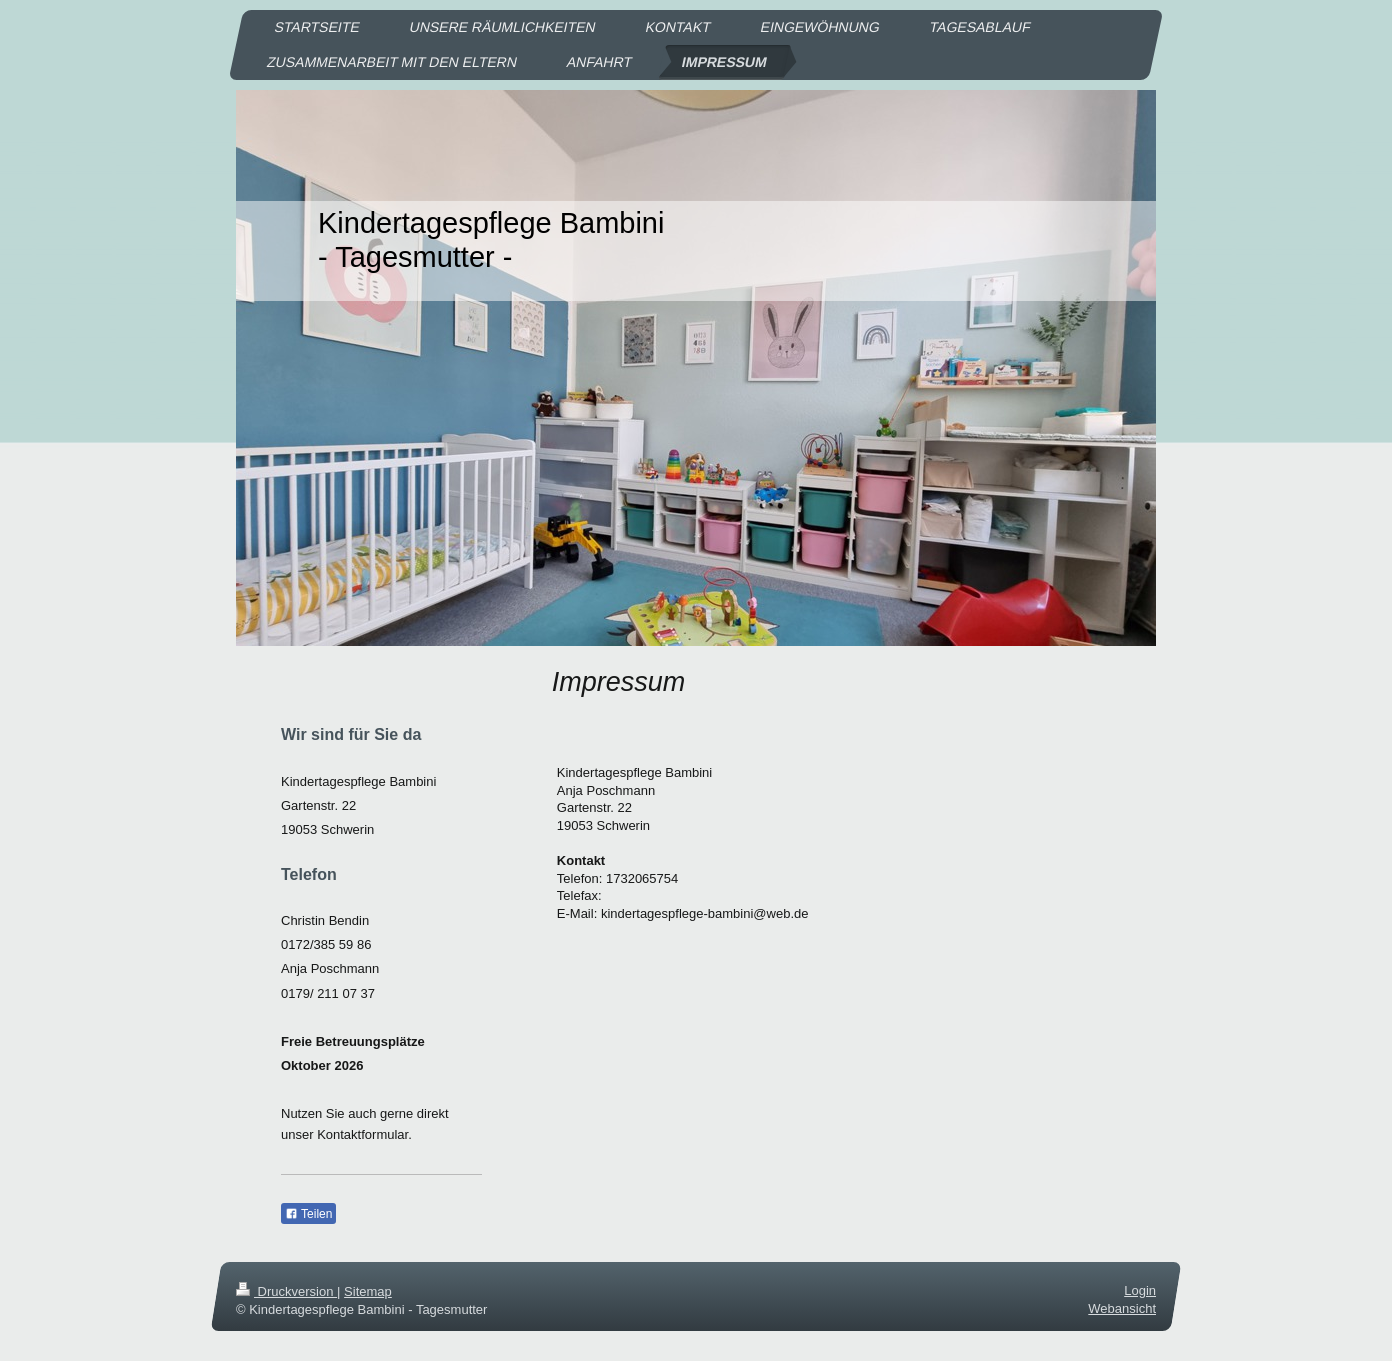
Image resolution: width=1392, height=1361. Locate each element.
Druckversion (286, 1291)
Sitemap (368, 1291)
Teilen (308, 1214)
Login (1140, 1290)
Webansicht (1122, 1308)
